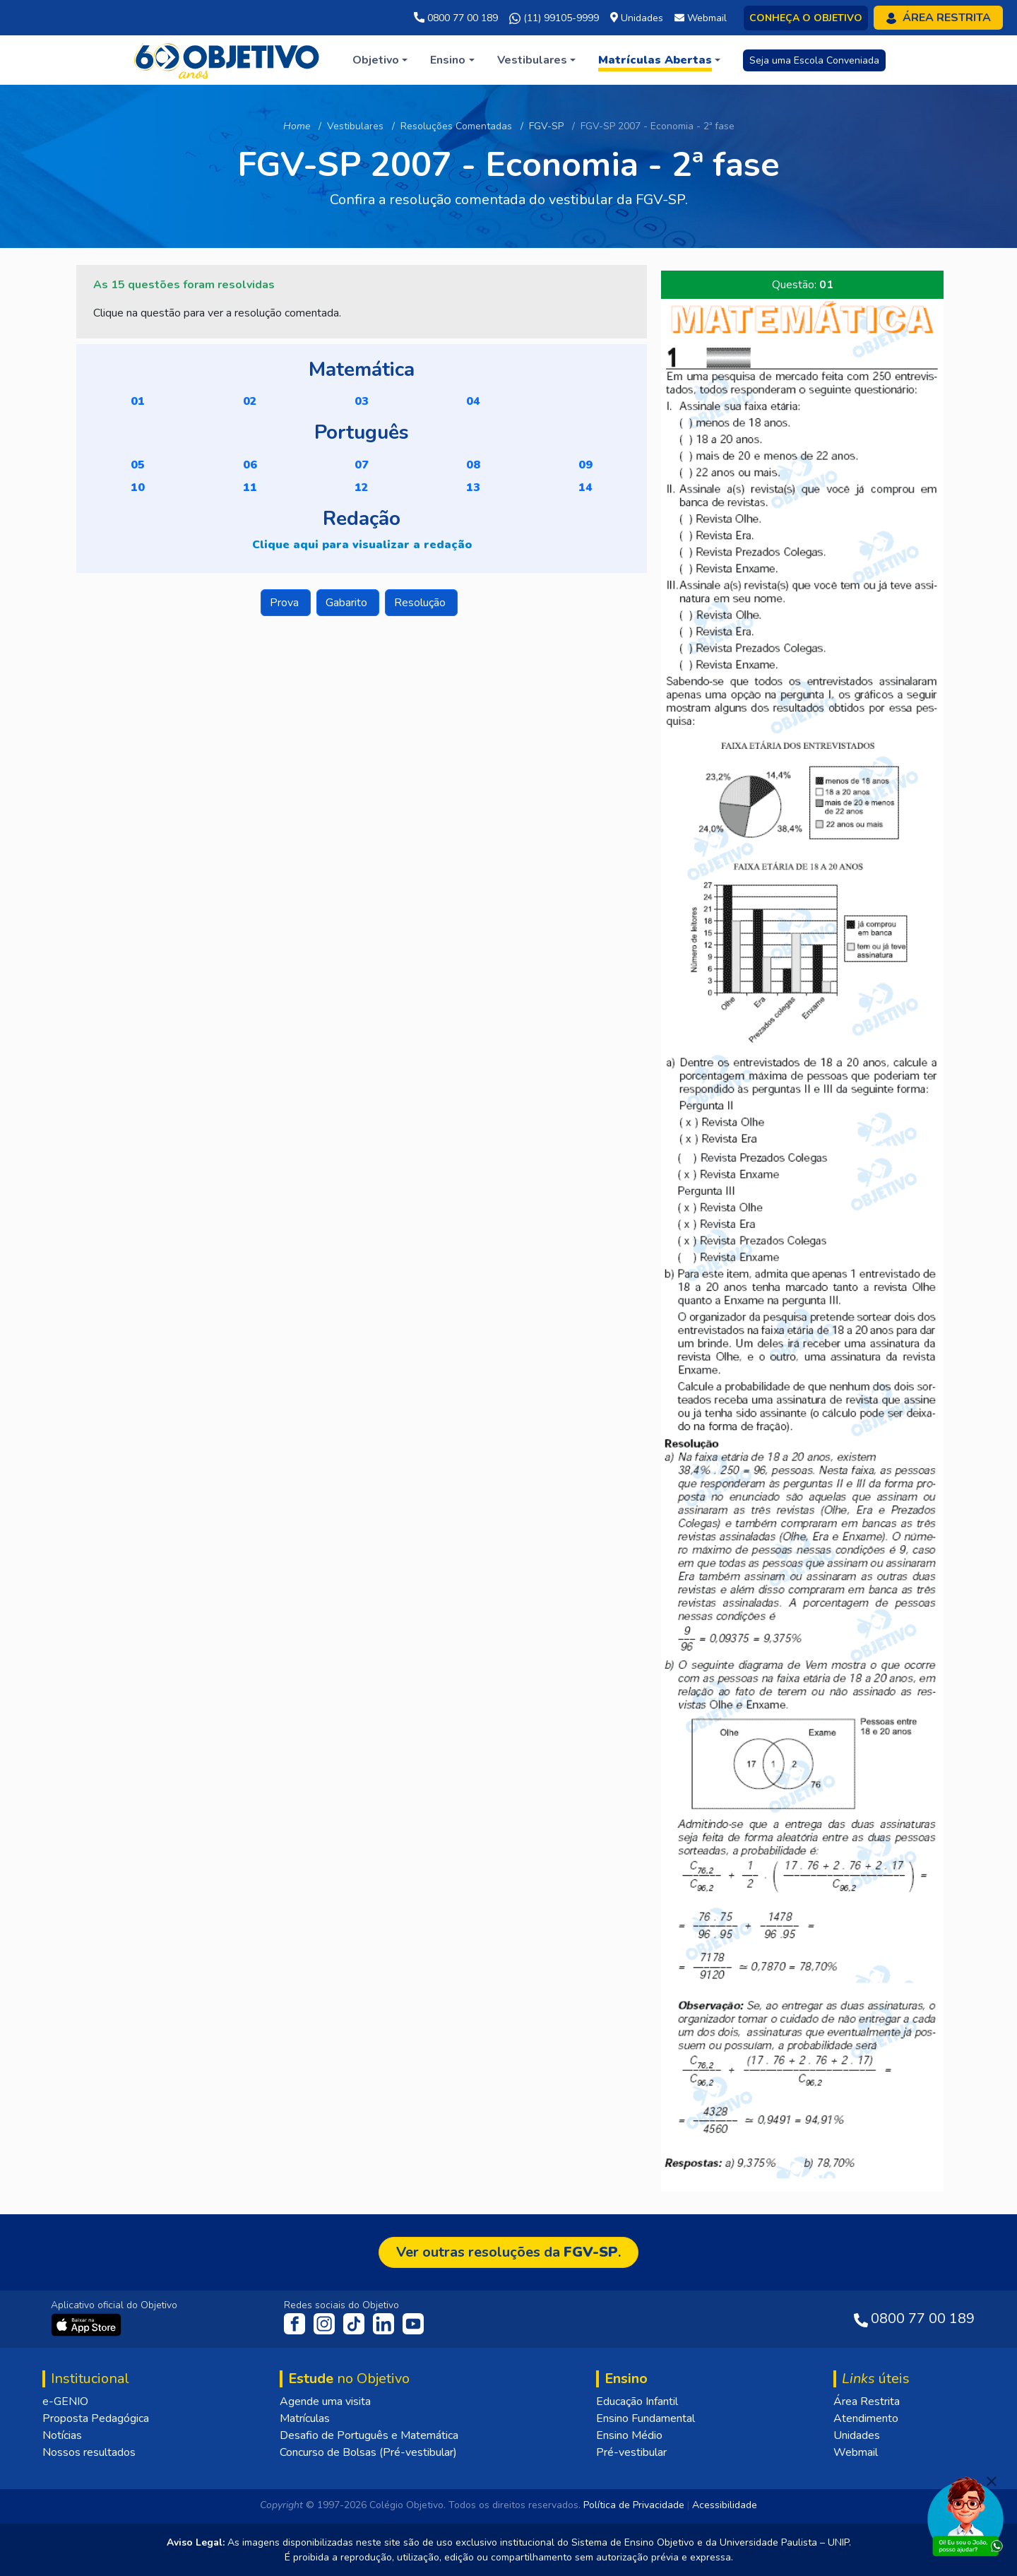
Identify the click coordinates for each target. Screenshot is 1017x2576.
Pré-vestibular (631, 2452)
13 (473, 487)
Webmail (855, 2452)
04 (473, 401)
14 (585, 487)
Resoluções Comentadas (456, 126)
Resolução (421, 602)
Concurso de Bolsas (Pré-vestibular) (368, 2452)
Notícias (62, 2435)
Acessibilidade (724, 2505)
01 (138, 401)
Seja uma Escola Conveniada (814, 60)
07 (362, 465)
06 (250, 465)
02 (250, 401)
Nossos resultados (89, 2452)
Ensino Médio (629, 2435)
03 (362, 401)
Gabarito (348, 602)
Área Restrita (866, 2401)
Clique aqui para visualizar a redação (362, 545)
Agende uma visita (325, 2401)
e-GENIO (65, 2401)
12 (362, 487)
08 (473, 465)
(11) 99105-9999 (554, 18)
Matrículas (305, 2418)
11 (250, 487)
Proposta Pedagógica (95, 2418)
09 (585, 465)
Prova (286, 602)
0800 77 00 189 (456, 18)
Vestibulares (355, 126)
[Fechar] (991, 2481)
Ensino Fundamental (645, 2418)
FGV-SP (546, 126)
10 (138, 487)
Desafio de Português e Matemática (369, 2435)
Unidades (856, 2435)
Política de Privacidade (633, 2505)
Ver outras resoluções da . (508, 2252)
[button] (380, 60)
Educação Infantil (637, 2401)
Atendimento (865, 2418)
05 (138, 465)
